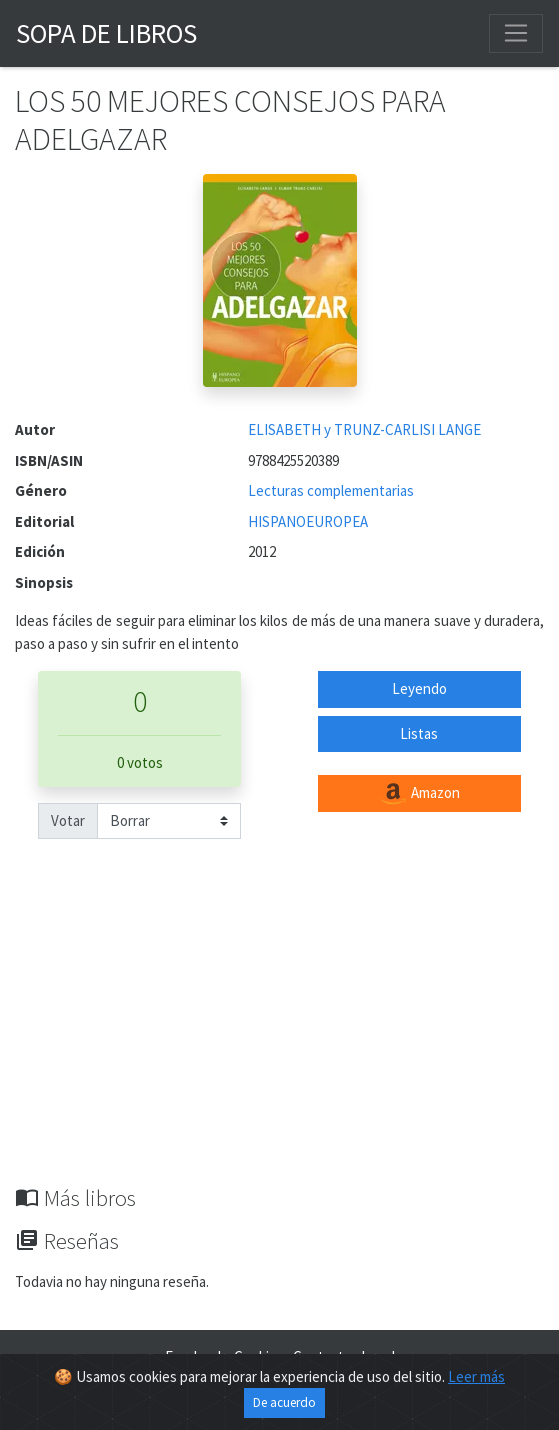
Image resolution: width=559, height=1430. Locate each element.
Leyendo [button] (419, 688)
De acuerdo (284, 1402)
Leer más (476, 1376)
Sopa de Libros (106, 33)
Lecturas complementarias (331, 490)
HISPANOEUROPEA (308, 521)
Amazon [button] (419, 794)
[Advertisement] (279, 1035)
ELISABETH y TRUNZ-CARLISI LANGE (364, 429)
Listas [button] (419, 733)
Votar (68, 820)
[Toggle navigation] (516, 33)
